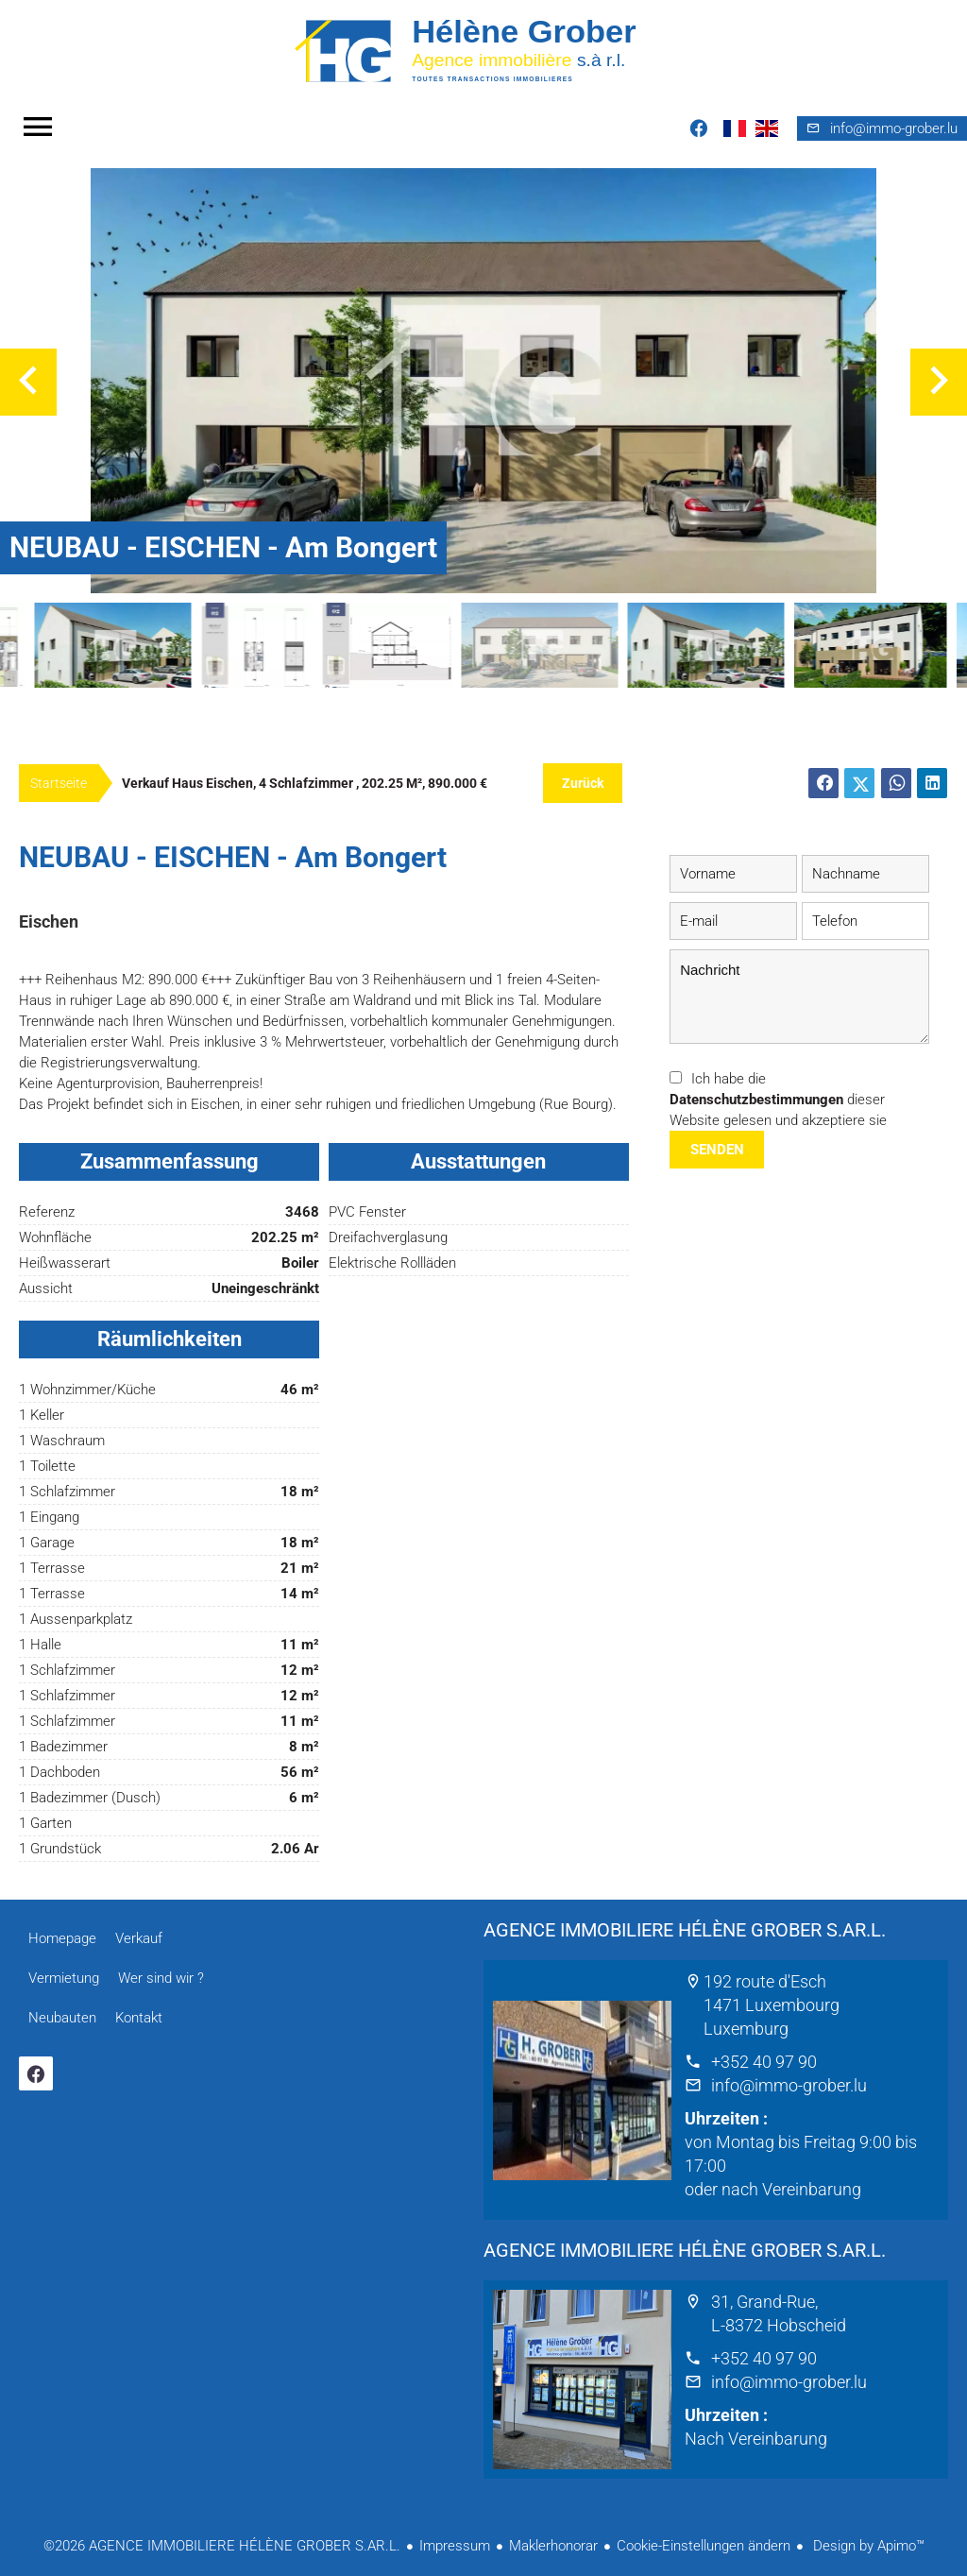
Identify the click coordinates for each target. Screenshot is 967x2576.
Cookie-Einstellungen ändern (703, 2545)
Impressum (454, 2545)
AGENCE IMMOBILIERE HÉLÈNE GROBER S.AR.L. (685, 1930)
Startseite (58, 783)
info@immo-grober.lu (789, 2085)
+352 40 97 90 (764, 2062)
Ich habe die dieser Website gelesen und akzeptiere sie (778, 1099)
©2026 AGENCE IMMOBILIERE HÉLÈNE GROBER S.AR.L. (221, 2545)
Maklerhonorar (553, 2545)
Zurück (582, 783)
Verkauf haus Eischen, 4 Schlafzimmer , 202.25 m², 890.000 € (304, 783)
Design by (867, 2545)
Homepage (483, 49)
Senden (717, 1149)
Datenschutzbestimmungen (756, 1099)
